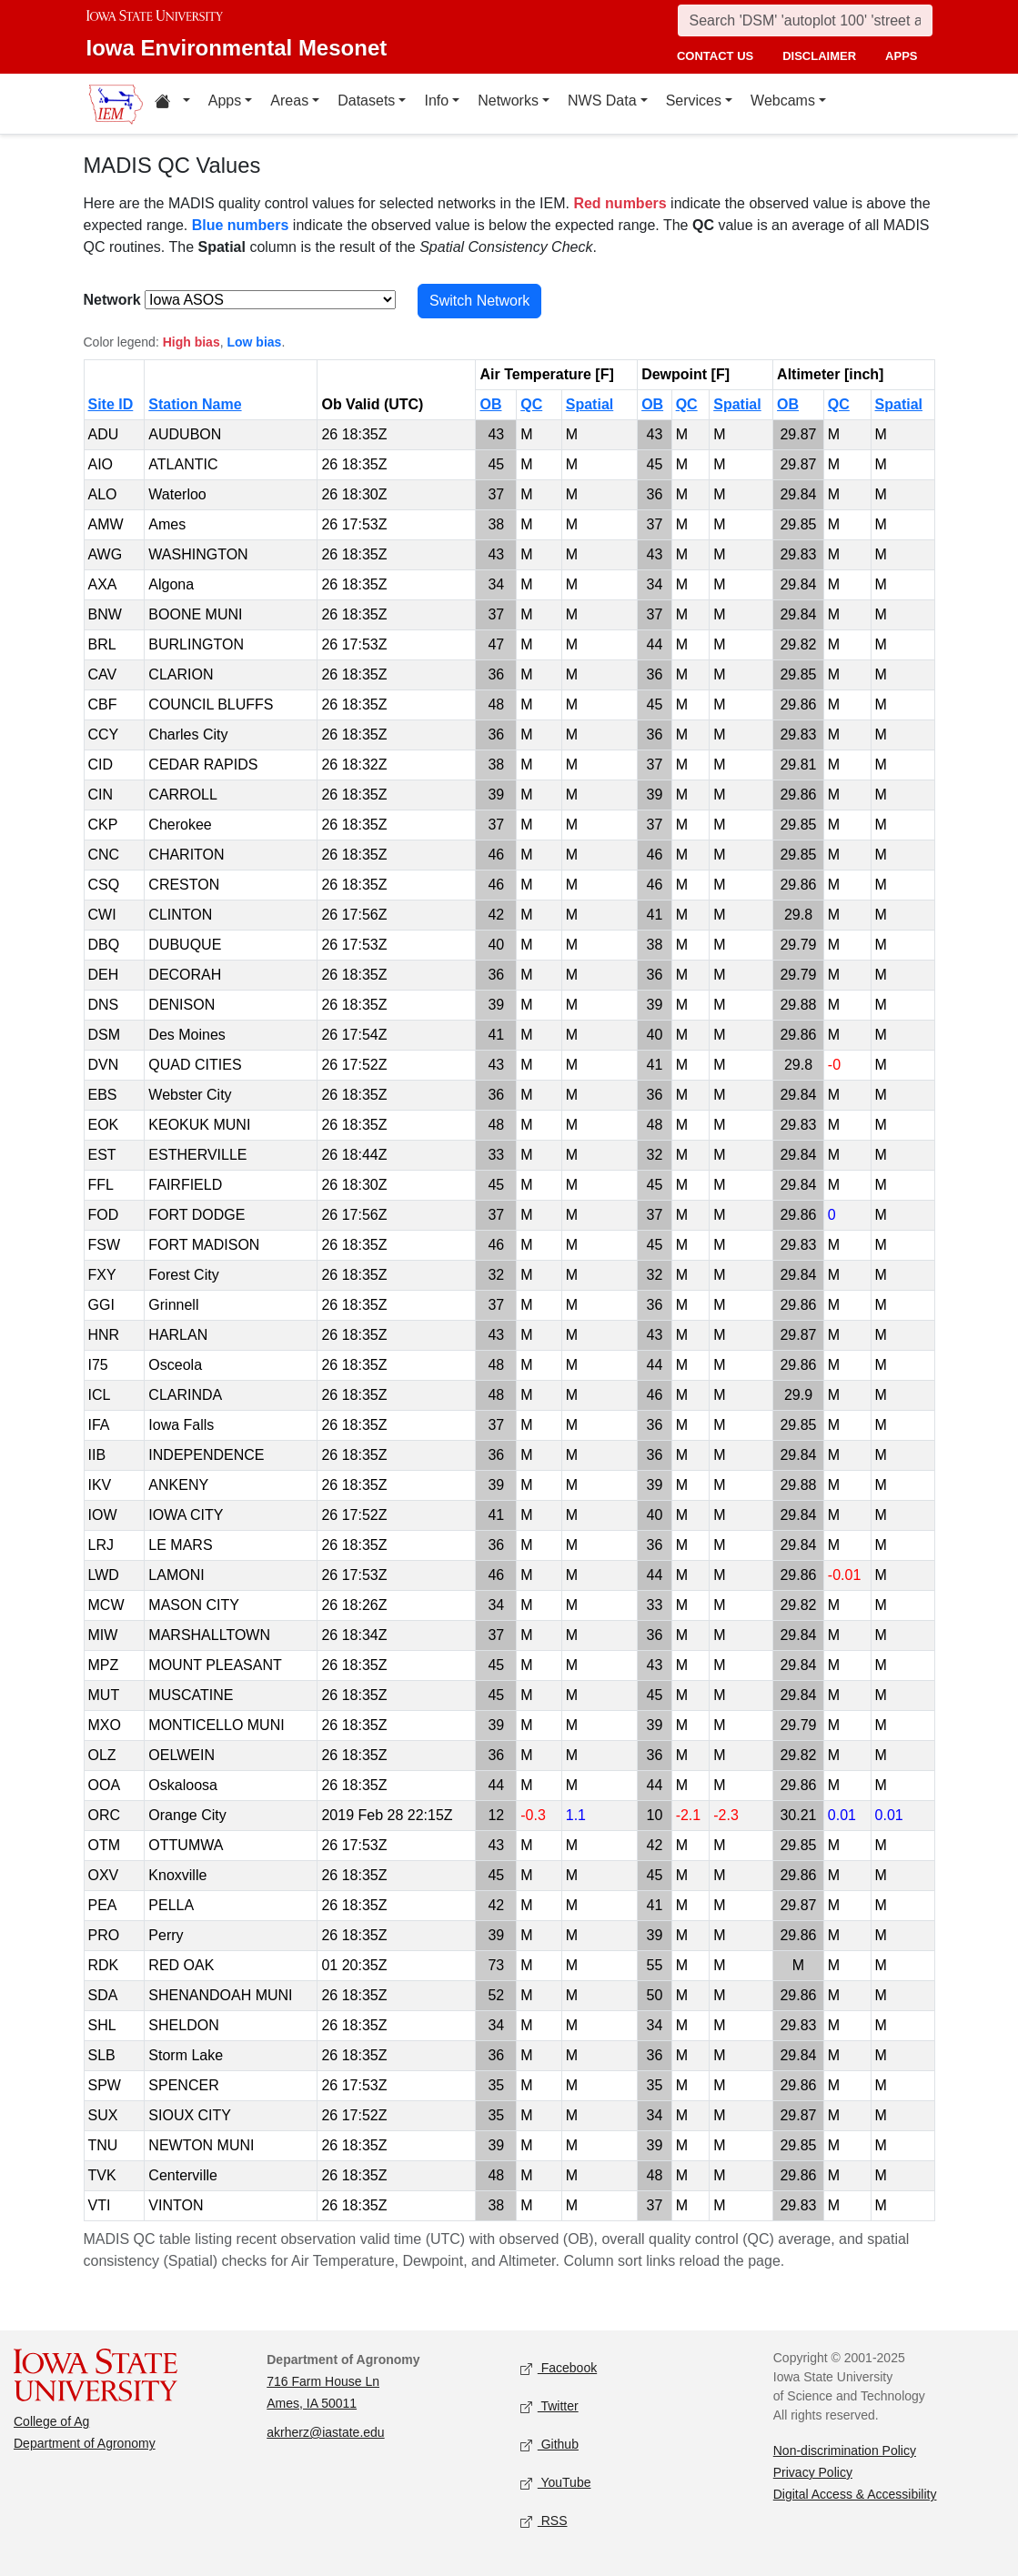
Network (112, 299)
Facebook (559, 2369)
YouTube (555, 2483)
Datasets (366, 100)
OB (490, 404)
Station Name (194, 404)
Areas (289, 100)
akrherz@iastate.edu (325, 2432)
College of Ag (51, 2421)
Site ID (111, 404)
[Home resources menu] (172, 103)
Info (436, 100)
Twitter (549, 2407)
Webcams (783, 100)
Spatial (589, 404)
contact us (715, 56)
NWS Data (602, 100)
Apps (224, 100)
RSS (544, 2522)
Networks (508, 100)
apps (901, 56)
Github (549, 2445)
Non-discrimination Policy (844, 2450)
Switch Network (479, 300)
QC (531, 404)
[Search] (805, 20)
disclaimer (819, 56)
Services (693, 100)
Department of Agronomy (85, 2443)
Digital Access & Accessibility (855, 2494)
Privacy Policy (812, 2472)
